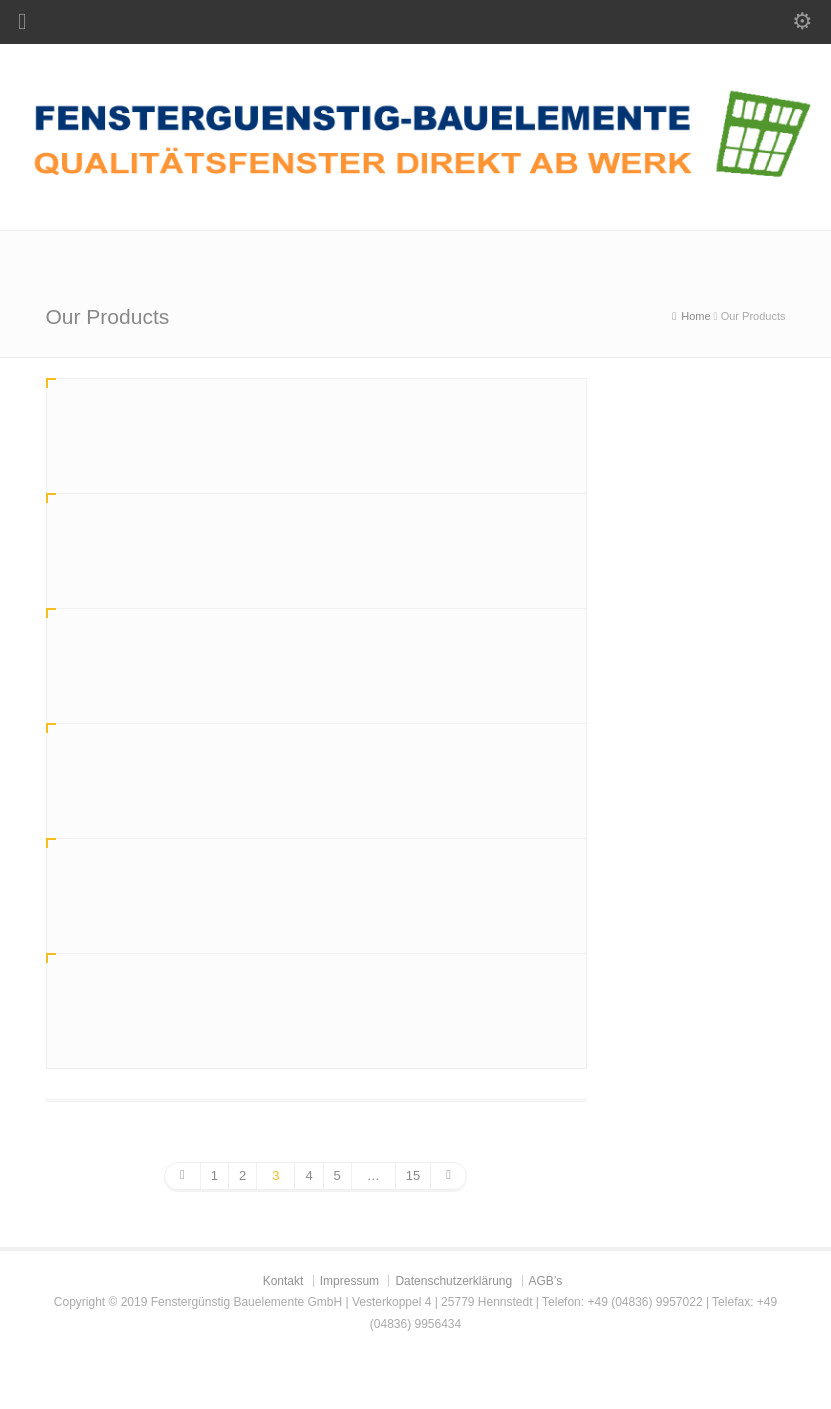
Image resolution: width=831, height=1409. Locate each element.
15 (413, 1175)
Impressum (349, 1281)
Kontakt (283, 1281)
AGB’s (546, 1281)
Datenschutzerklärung (453, 1281)
